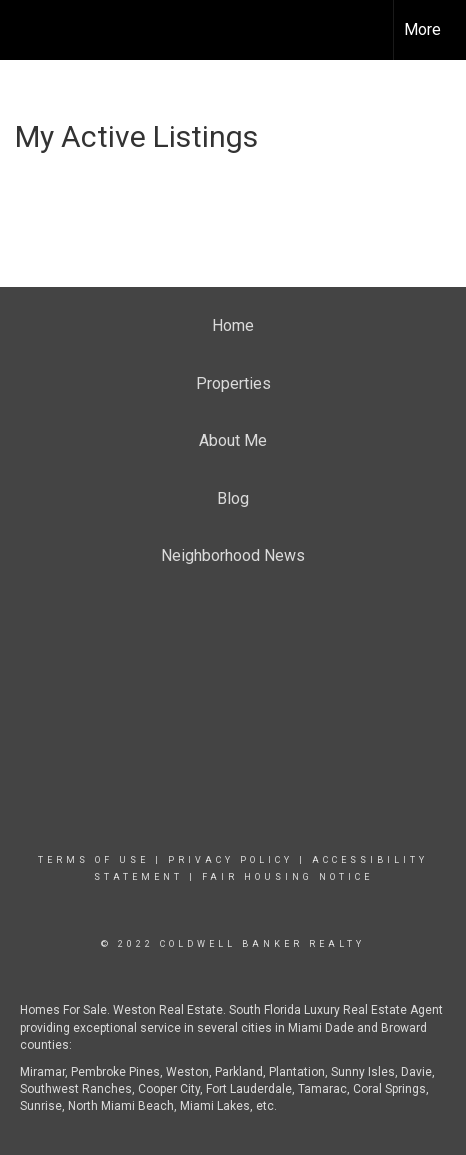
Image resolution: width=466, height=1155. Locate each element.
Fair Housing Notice (287, 877)
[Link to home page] (33, 30)
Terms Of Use (93, 860)
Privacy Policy (230, 860)
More (422, 29)
